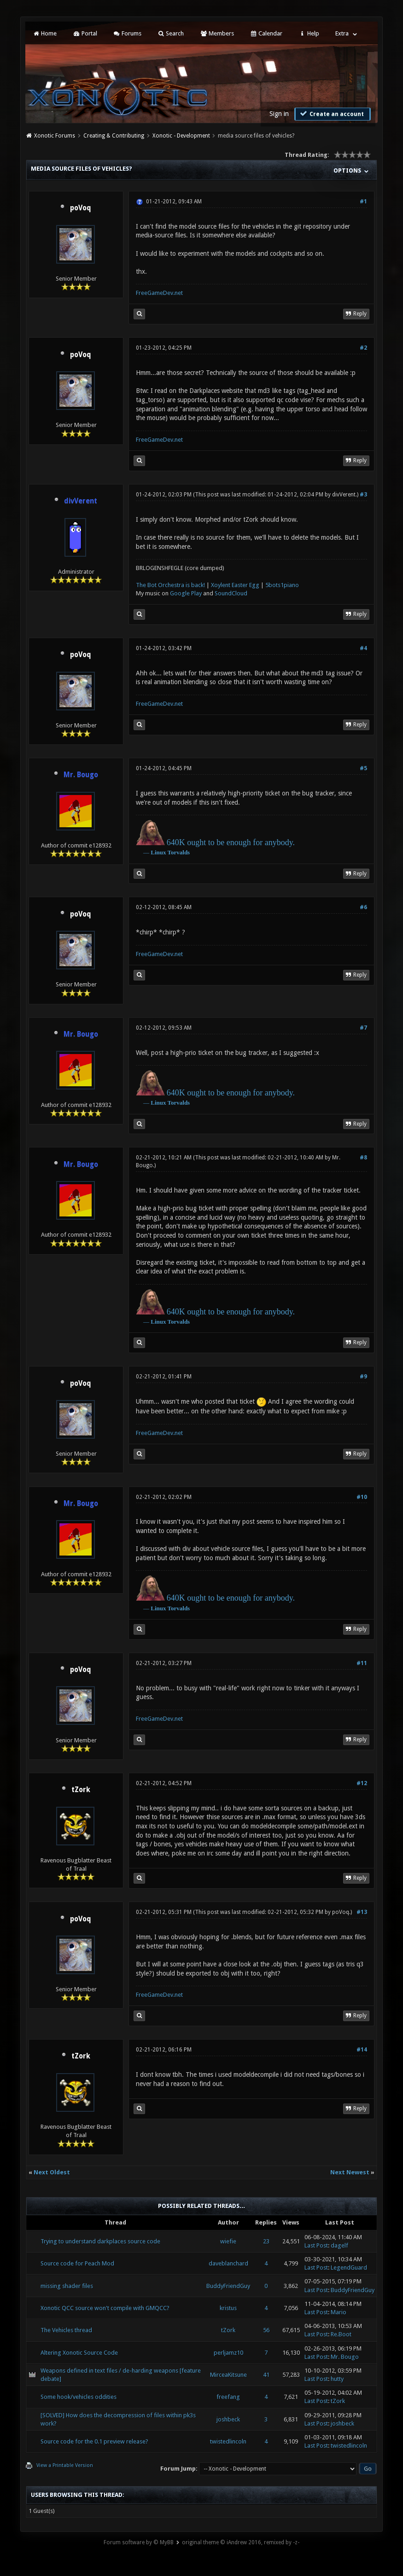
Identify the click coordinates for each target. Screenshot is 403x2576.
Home (45, 33)
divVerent (344, 494)
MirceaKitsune (228, 2374)
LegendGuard (349, 2267)
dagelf (339, 2245)
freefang (228, 2396)
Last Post (316, 2245)
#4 (363, 648)
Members (217, 33)
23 (266, 2241)
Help (308, 33)
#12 (361, 1783)
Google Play (186, 593)
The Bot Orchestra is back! (170, 585)
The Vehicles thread (66, 2330)
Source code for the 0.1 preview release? (94, 2441)
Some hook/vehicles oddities (79, 2396)
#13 (361, 1912)
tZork (80, 1790)
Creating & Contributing (113, 136)
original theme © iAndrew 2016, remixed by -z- (240, 2542)
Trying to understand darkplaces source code (100, 2241)
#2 (363, 348)
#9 (363, 1376)
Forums (127, 33)
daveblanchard (228, 2263)
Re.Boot (341, 2334)
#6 (363, 907)
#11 (361, 1663)
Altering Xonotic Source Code (79, 2352)
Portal (85, 33)
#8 (363, 1157)
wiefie (228, 2241)
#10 (361, 1497)
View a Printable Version (64, 2465)
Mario (338, 2312)
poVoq (80, 208)
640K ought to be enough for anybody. (231, 842)
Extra (342, 33)
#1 (363, 201)
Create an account (331, 113)
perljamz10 (228, 2352)
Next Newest (349, 2172)
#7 (363, 1028)
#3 (363, 494)
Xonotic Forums (54, 136)
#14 (361, 2049)
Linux (158, 852)
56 (266, 2330)
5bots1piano (282, 585)
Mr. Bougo (345, 2356)
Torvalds (179, 852)
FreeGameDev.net (159, 292)
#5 (363, 768)
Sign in (279, 113)
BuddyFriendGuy (228, 2285)
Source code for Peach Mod (77, 2263)
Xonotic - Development (181, 136)
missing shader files (67, 2285)
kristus (228, 2308)
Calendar (266, 33)
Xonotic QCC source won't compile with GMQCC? (105, 2308)
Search (171, 33)
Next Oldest (52, 2172)
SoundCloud (231, 593)
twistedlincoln (228, 2441)
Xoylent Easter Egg (235, 585)
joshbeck (228, 2419)
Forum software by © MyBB (139, 2542)
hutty (337, 2378)
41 (266, 2374)
